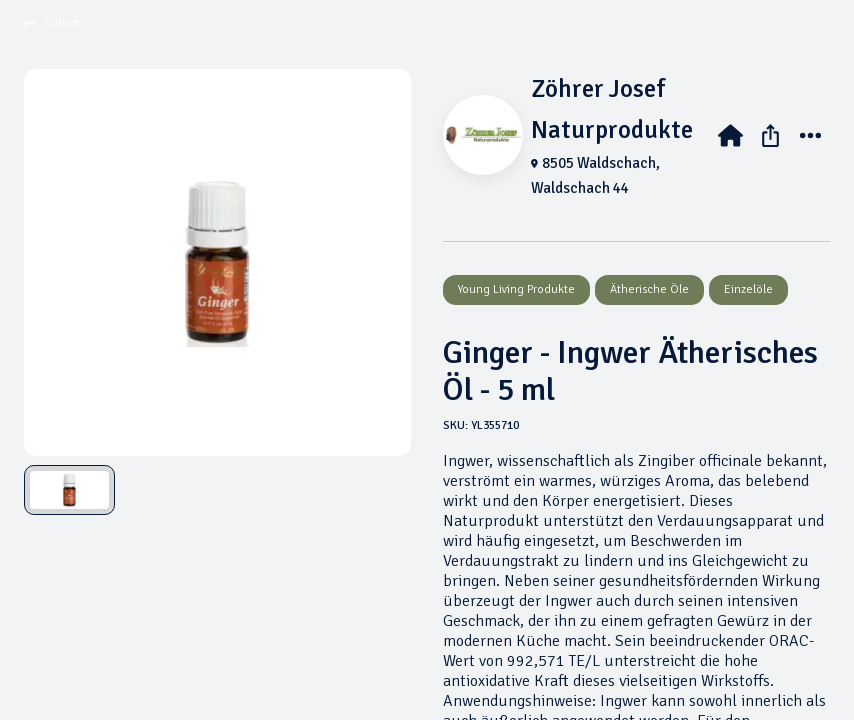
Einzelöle (748, 289)
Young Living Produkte (516, 289)
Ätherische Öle (649, 289)
